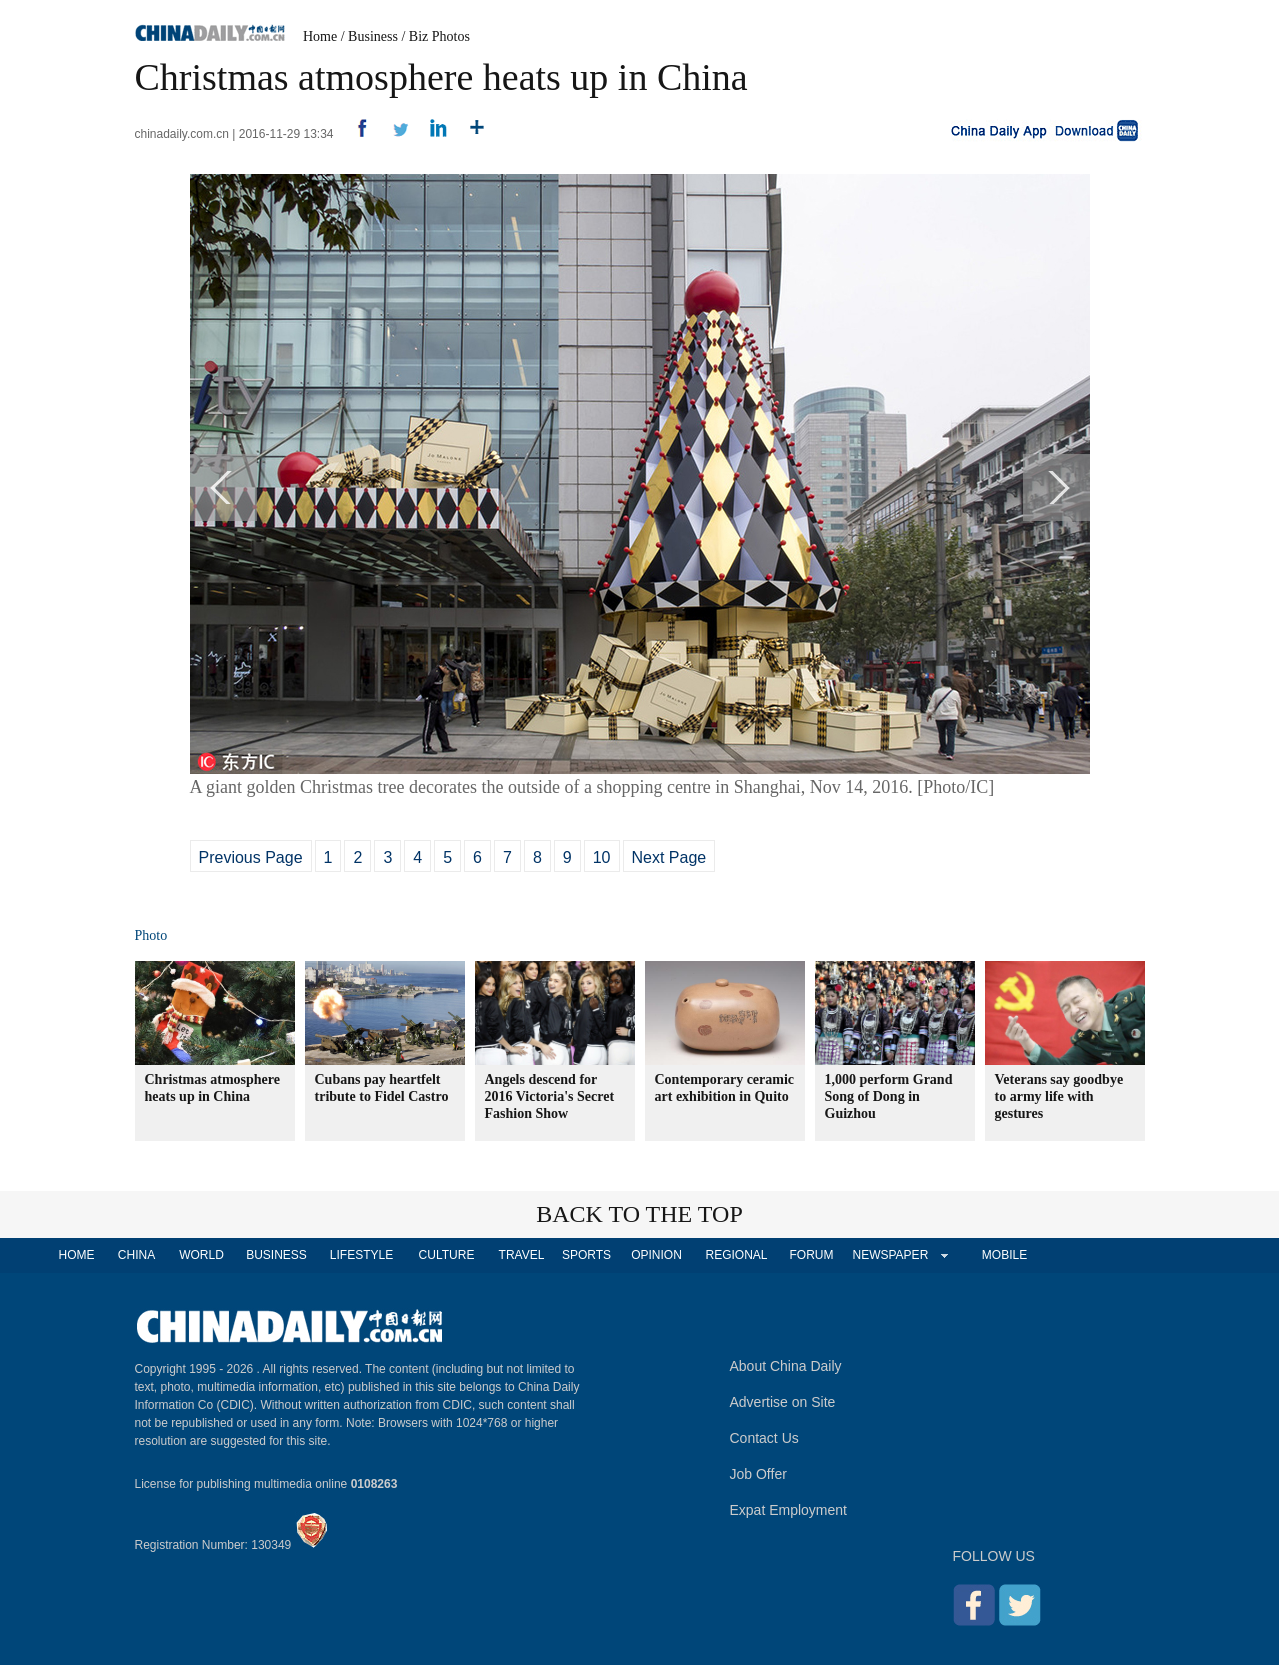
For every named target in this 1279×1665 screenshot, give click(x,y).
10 (602, 857)
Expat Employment (789, 1510)
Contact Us (764, 1438)
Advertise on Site (783, 1402)
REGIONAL (736, 1255)
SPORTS (586, 1255)
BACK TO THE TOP (639, 1214)
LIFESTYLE (361, 1255)
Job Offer (758, 1474)
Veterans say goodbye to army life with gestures (1059, 1096)
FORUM (812, 1255)
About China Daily (786, 1366)
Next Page (669, 857)
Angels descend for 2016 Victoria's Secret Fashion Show (550, 1096)
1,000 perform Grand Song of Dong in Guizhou (889, 1096)
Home (320, 36)
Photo (151, 935)
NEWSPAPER (890, 1255)
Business (373, 36)
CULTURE (447, 1255)
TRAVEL (522, 1255)
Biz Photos (439, 36)
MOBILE (1004, 1255)
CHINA (136, 1255)
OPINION (656, 1255)
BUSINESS (276, 1255)
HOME (77, 1255)
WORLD (201, 1255)
